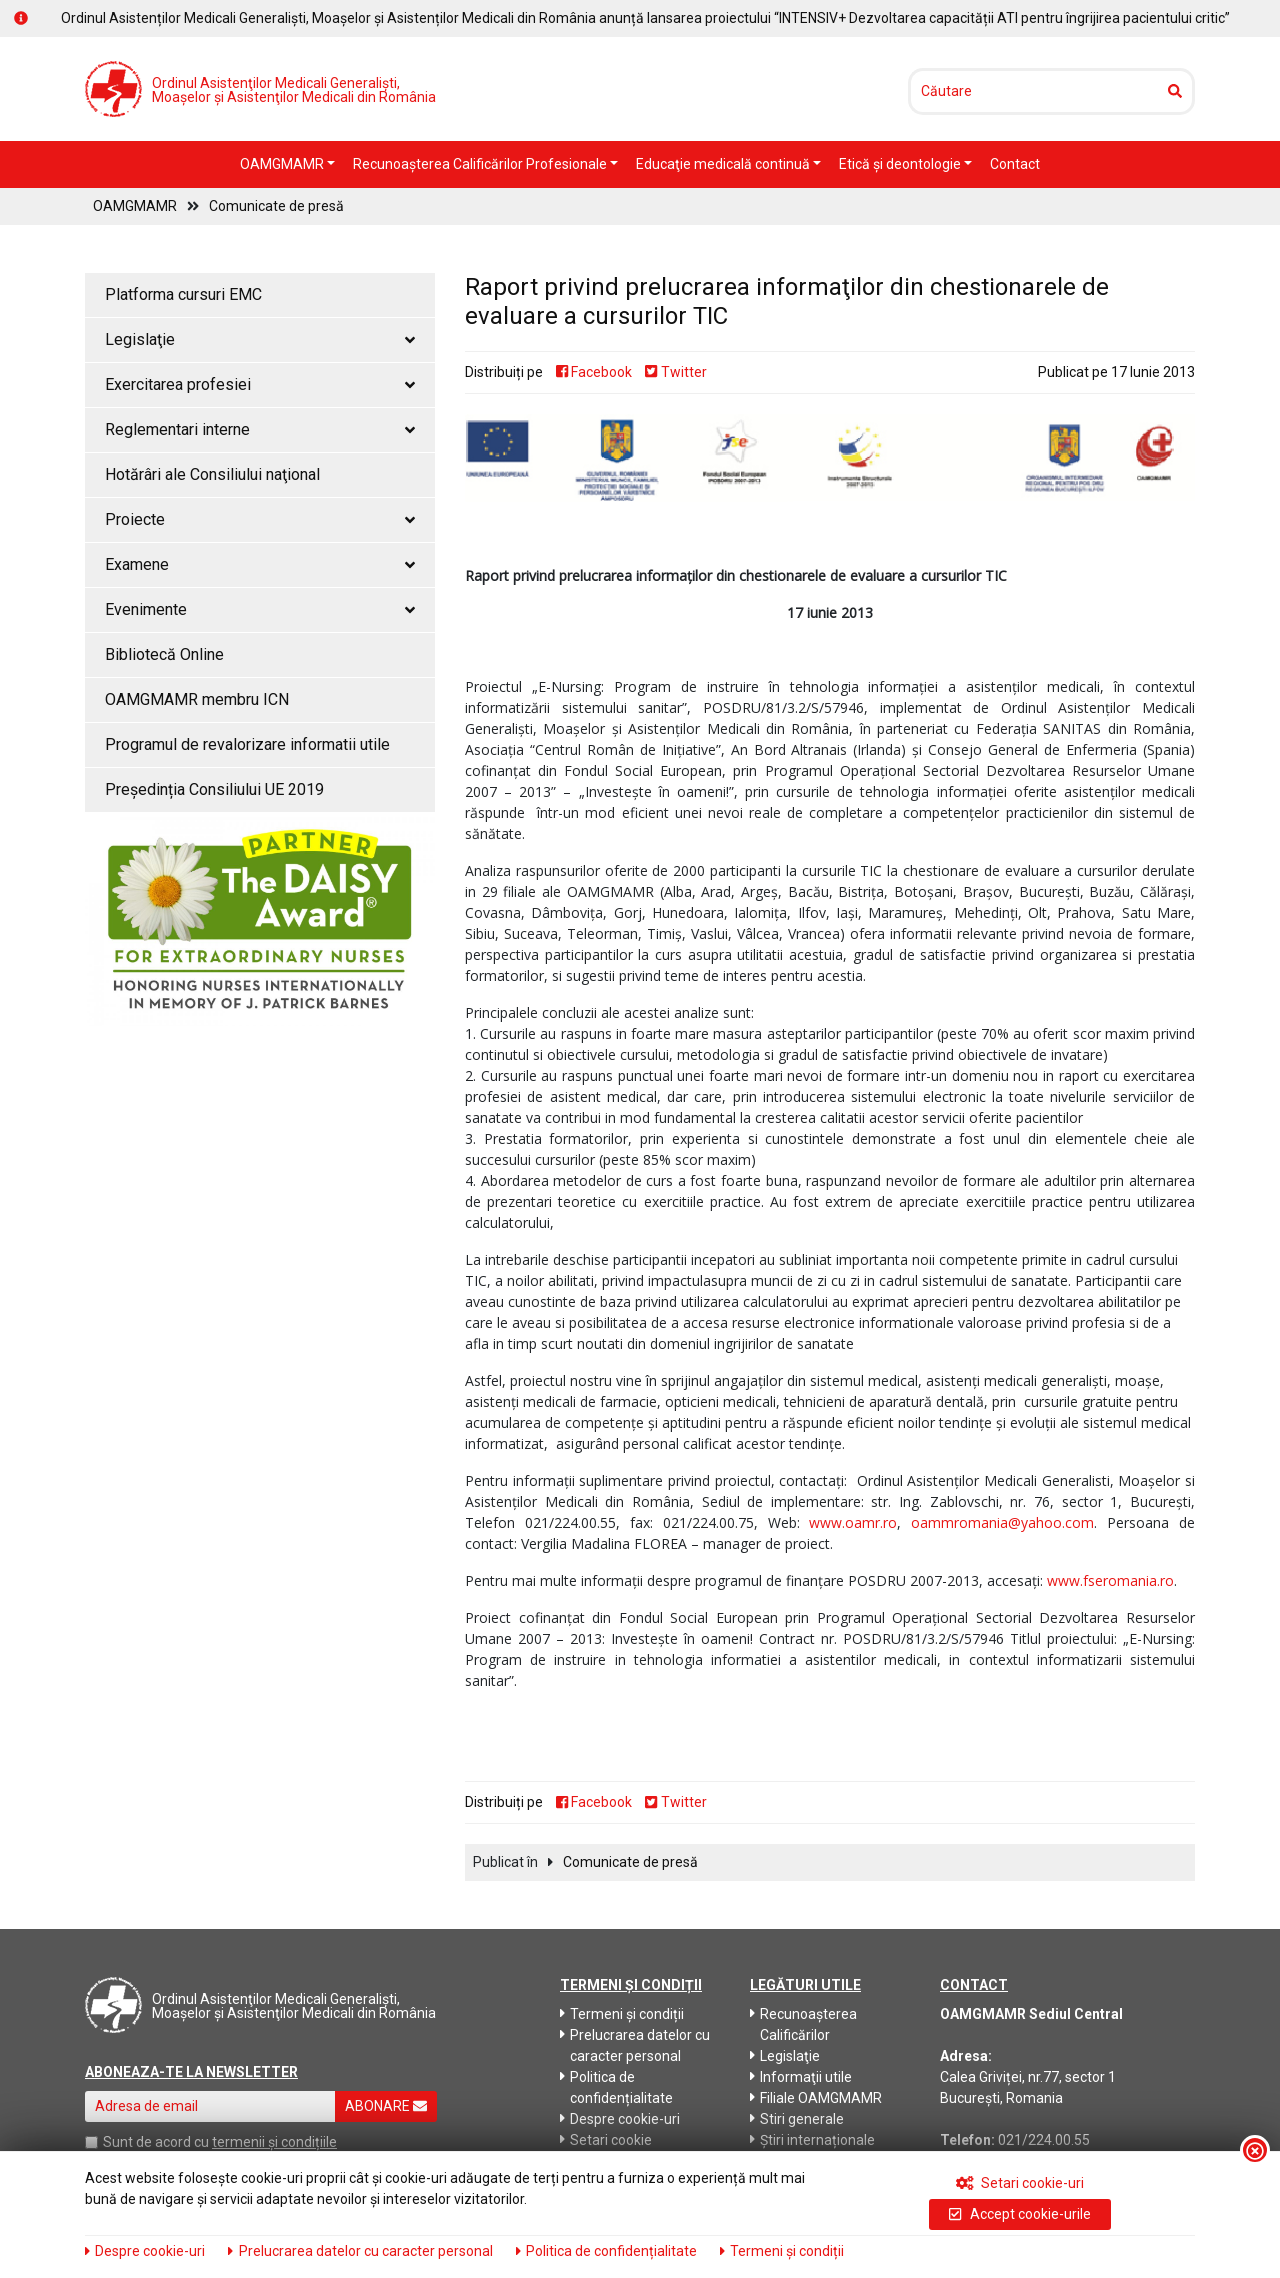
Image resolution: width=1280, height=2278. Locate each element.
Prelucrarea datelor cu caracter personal (635, 2045)
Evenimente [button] (260, 609)
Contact (1015, 164)
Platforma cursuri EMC (183, 294)
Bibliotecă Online (164, 654)
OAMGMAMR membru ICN (197, 699)
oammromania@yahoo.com (1002, 1522)
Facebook (594, 372)
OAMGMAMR (283, 164)
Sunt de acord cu (156, 2142)
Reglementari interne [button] (260, 429)
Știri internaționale (812, 2140)
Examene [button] (260, 564)
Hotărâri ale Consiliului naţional (212, 474)
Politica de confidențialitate (616, 2087)
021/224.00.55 (1044, 2140)
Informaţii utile (801, 2077)
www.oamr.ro (853, 1522)
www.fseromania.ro (1110, 1580)
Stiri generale (797, 2119)
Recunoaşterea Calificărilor (803, 2024)
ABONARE (386, 2106)
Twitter (675, 372)
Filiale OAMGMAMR (816, 2098)
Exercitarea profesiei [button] (260, 384)
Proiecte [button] (260, 519)
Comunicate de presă (276, 206)
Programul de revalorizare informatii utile (247, 744)
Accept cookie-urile (1019, 2214)
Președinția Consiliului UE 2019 (214, 789)
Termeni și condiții (622, 2014)
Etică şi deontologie (901, 164)
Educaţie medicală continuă (724, 164)
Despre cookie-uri (620, 2119)
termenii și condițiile (274, 2142)
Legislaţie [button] (260, 339)
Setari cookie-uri (1020, 2183)
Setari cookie (606, 2140)
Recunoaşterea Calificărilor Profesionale (481, 164)
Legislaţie (785, 2056)
